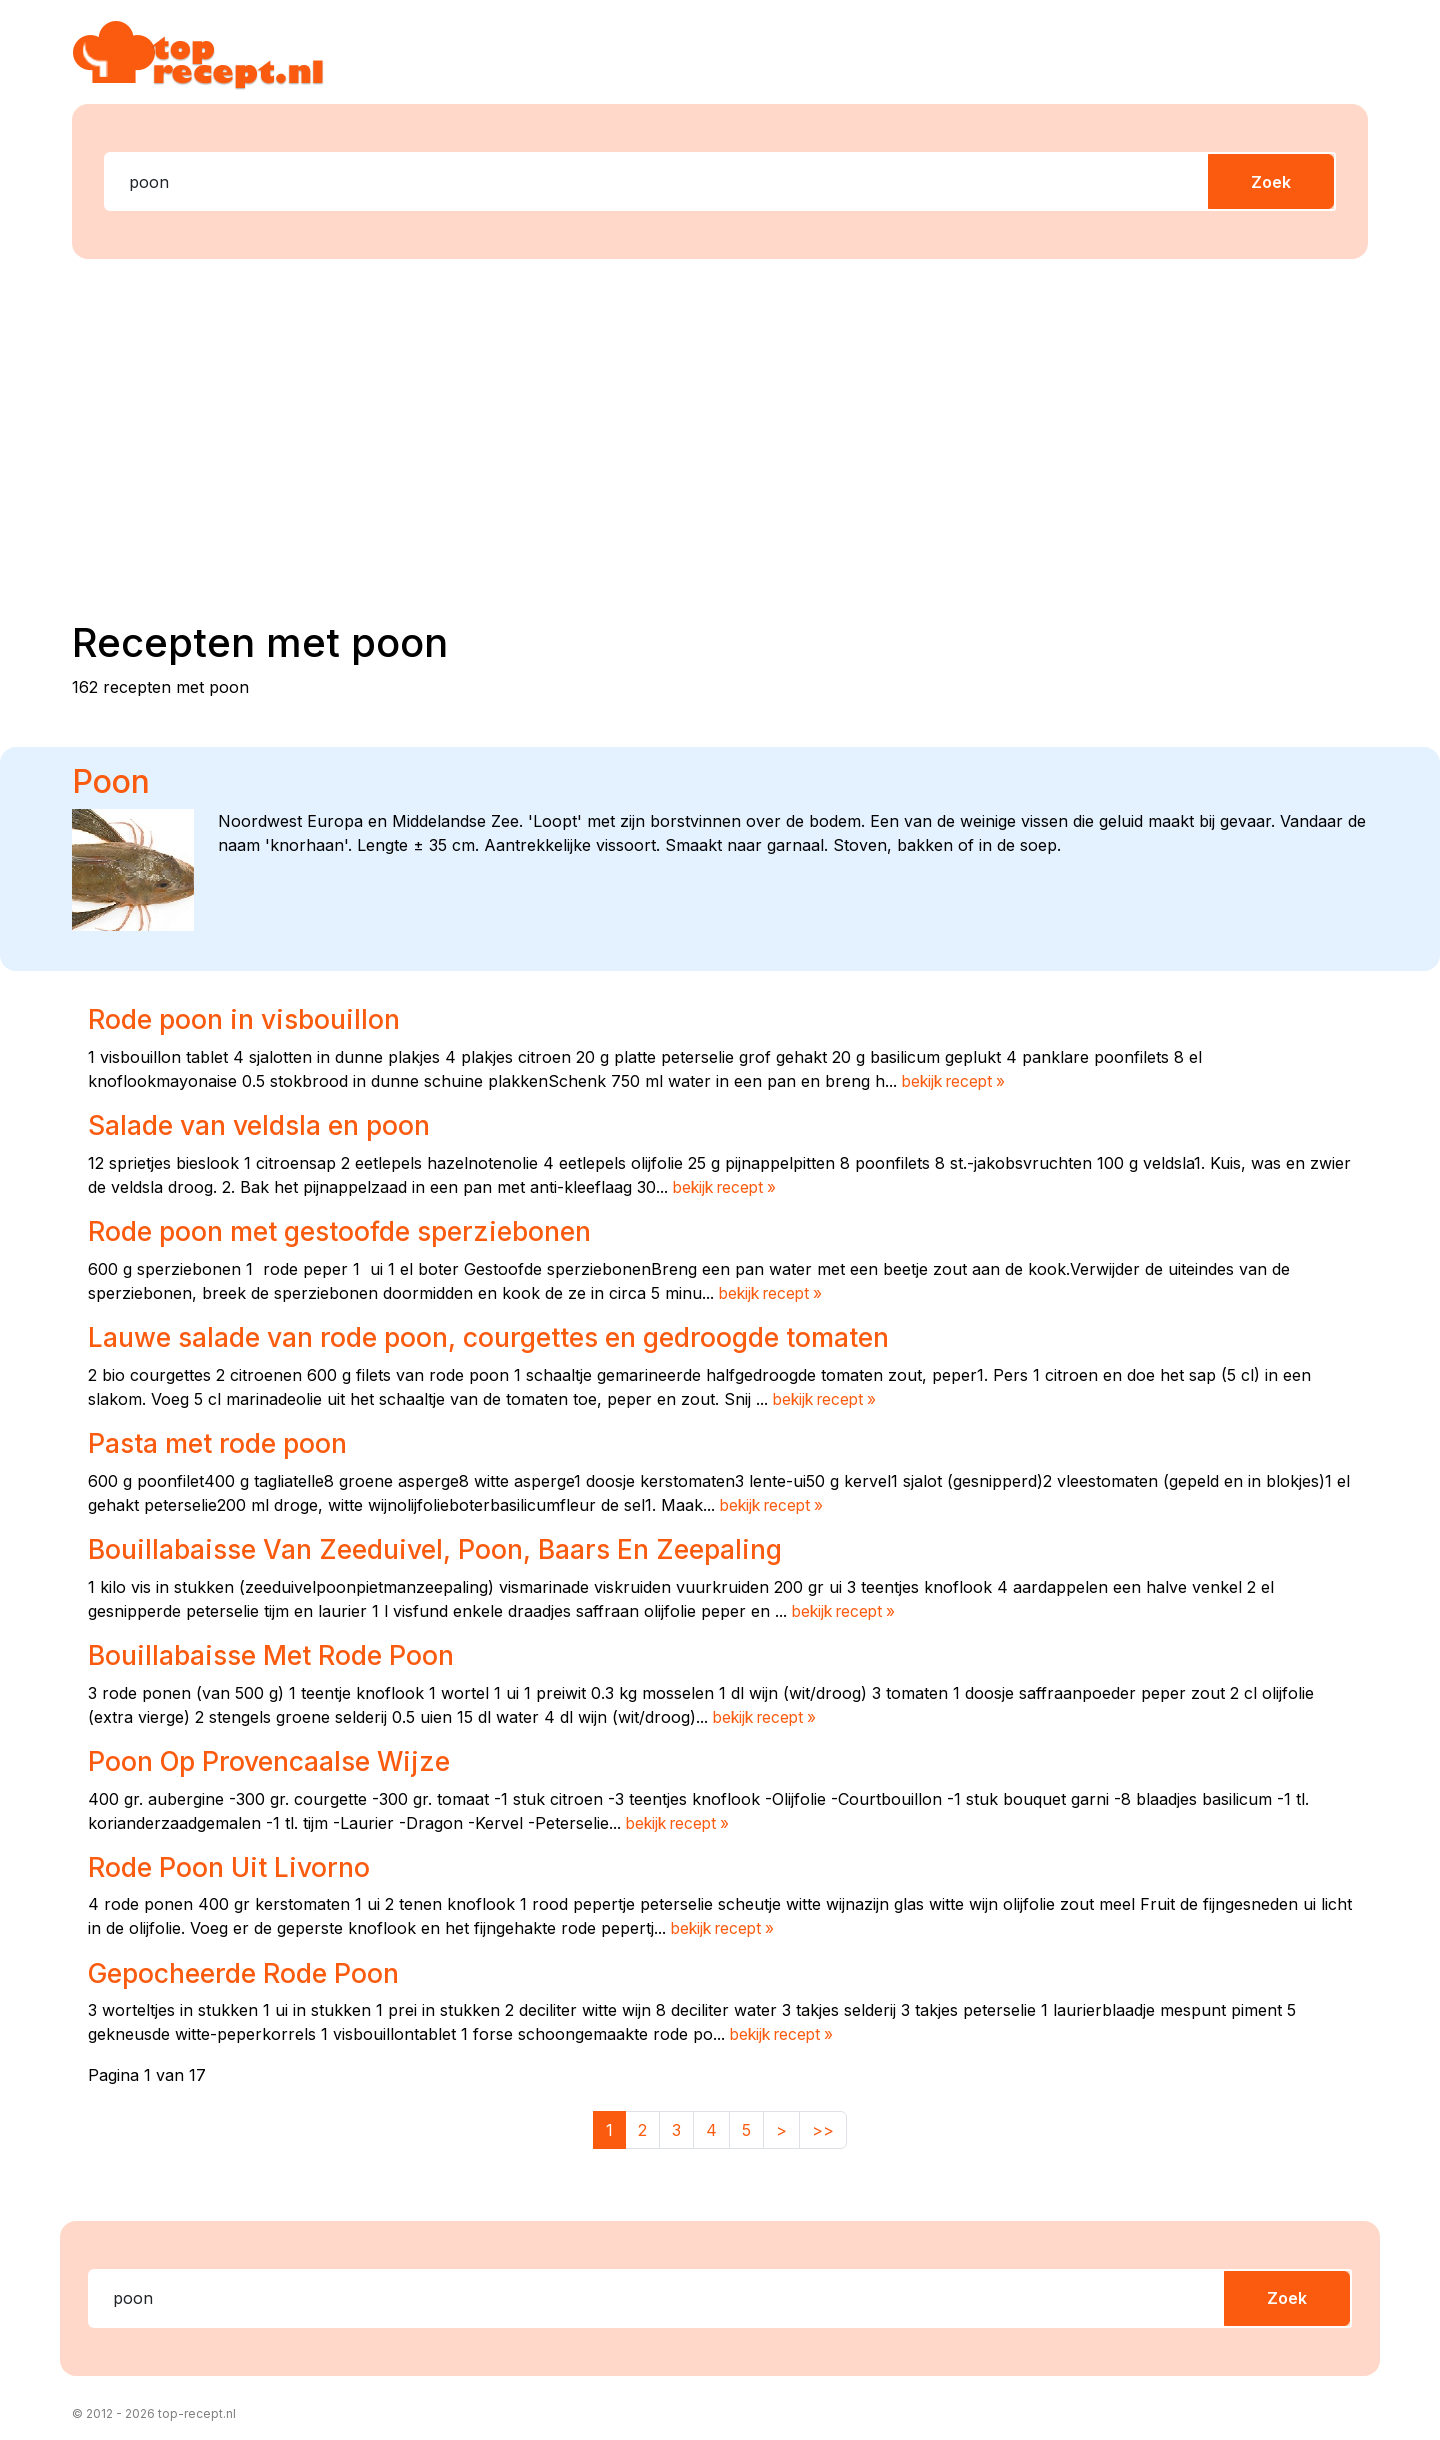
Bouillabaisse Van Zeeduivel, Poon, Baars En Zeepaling (450, 1547)
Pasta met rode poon (223, 1442)
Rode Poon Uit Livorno (233, 1864)
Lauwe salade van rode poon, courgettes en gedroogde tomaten (508, 1336)
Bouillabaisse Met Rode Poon (278, 1653)
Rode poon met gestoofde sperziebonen (352, 1231)
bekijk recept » (957, 1081)
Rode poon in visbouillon (249, 1019)
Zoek (1271, 182)
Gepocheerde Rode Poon (251, 1970)
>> (823, 2126)
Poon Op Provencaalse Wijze (277, 1759)
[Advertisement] (720, 431)
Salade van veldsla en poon (267, 1125)
